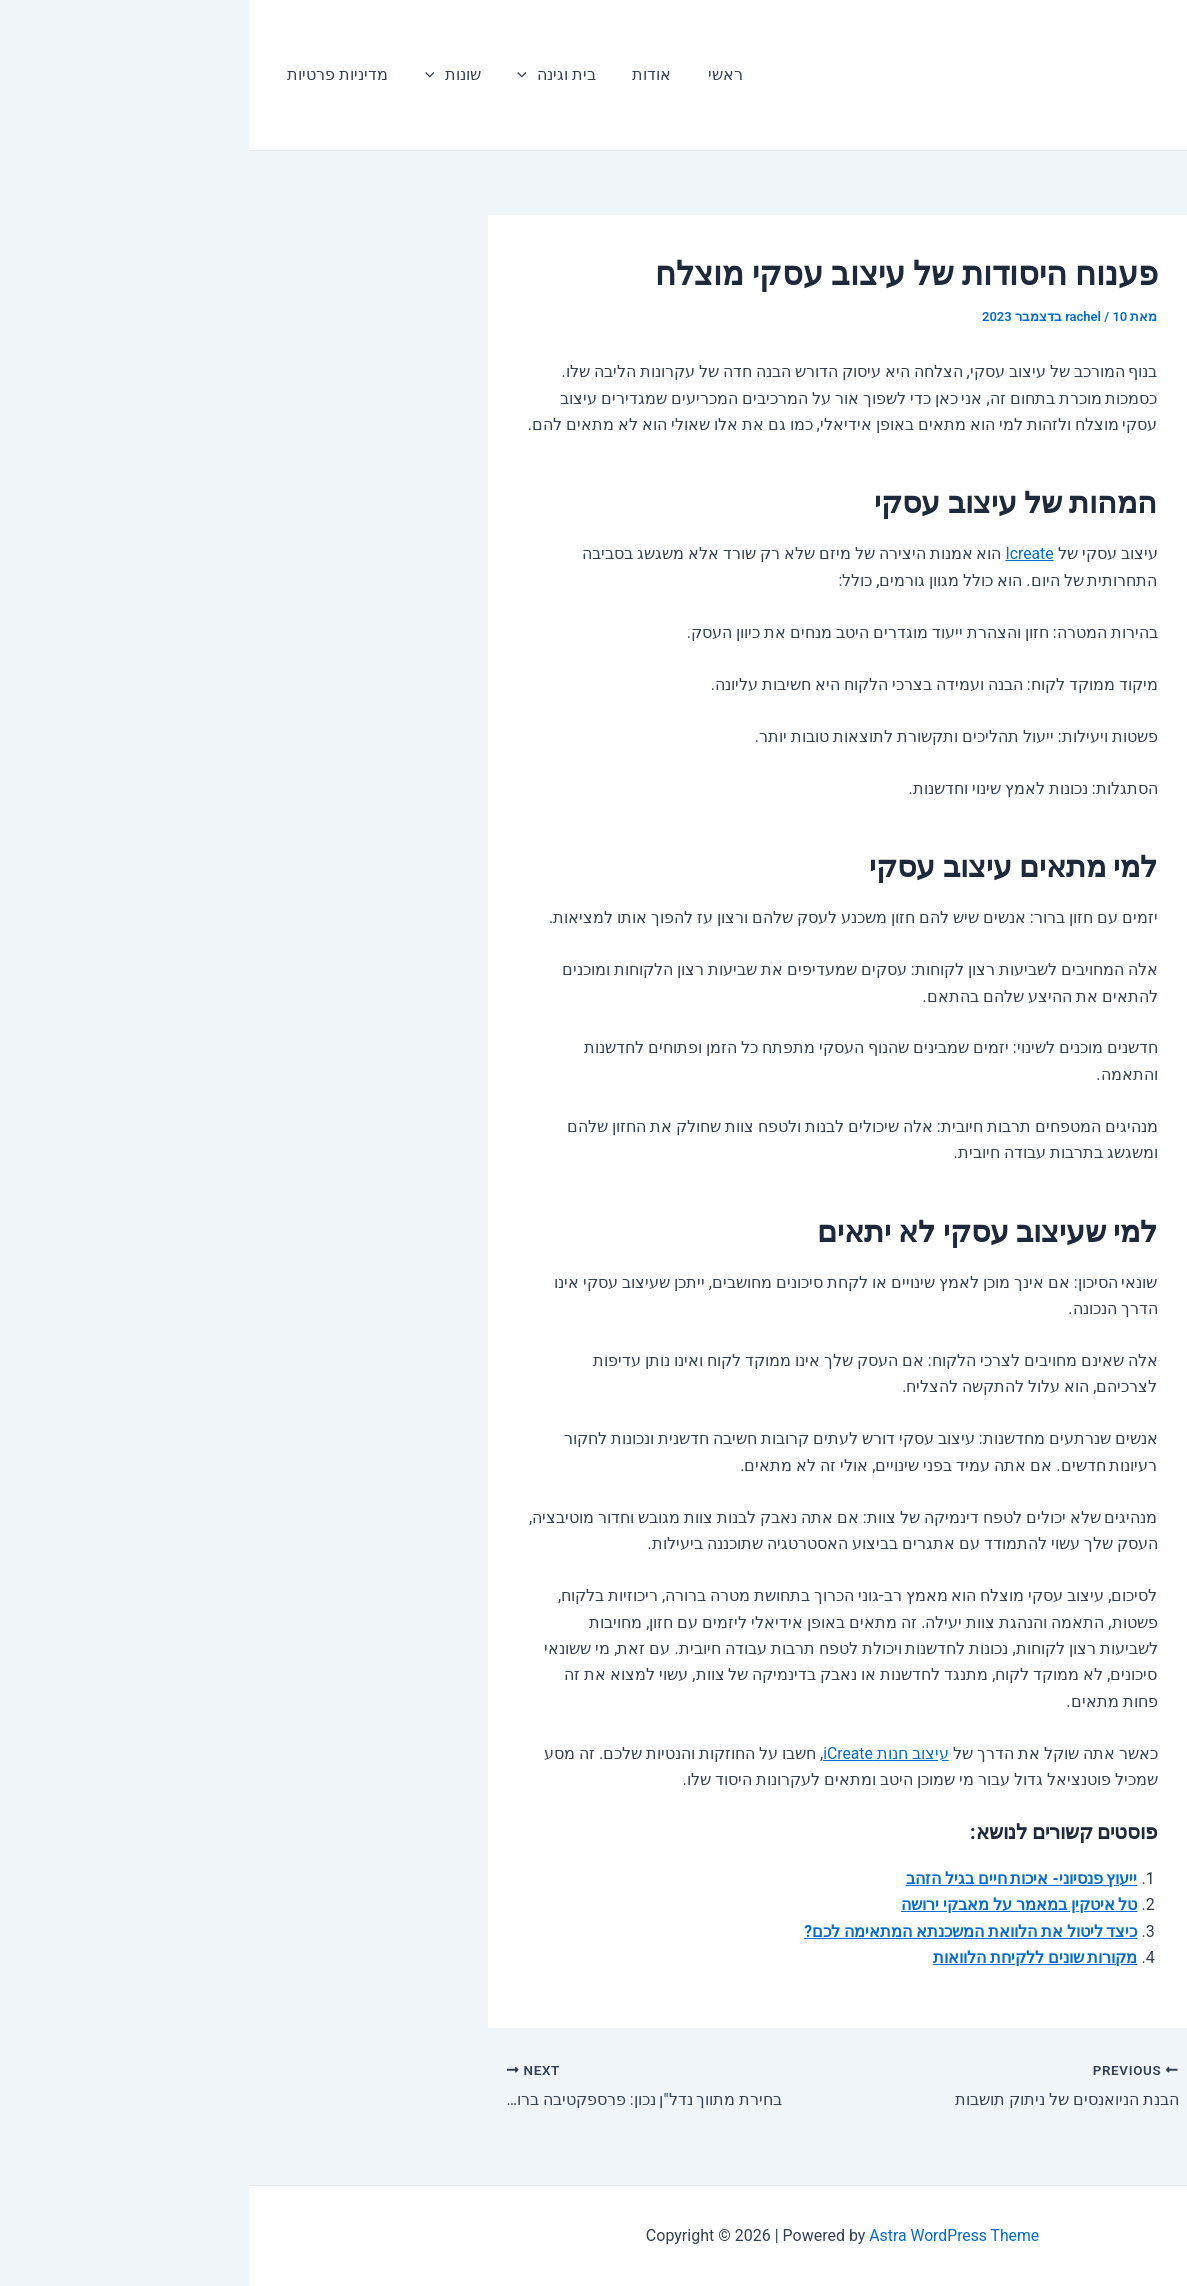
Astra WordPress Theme (705, 2235)
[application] (267, 75)
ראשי (455, 74)
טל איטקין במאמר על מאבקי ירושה (770, 1904)
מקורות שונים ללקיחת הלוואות (786, 1957)
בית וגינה (296, 75)
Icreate (780, 553)
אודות (386, 74)
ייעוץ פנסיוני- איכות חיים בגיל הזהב (772, 1878)
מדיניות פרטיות (86, 74)
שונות (197, 75)
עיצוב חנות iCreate (636, 1753)
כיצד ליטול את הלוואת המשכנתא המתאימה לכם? (722, 1931)
